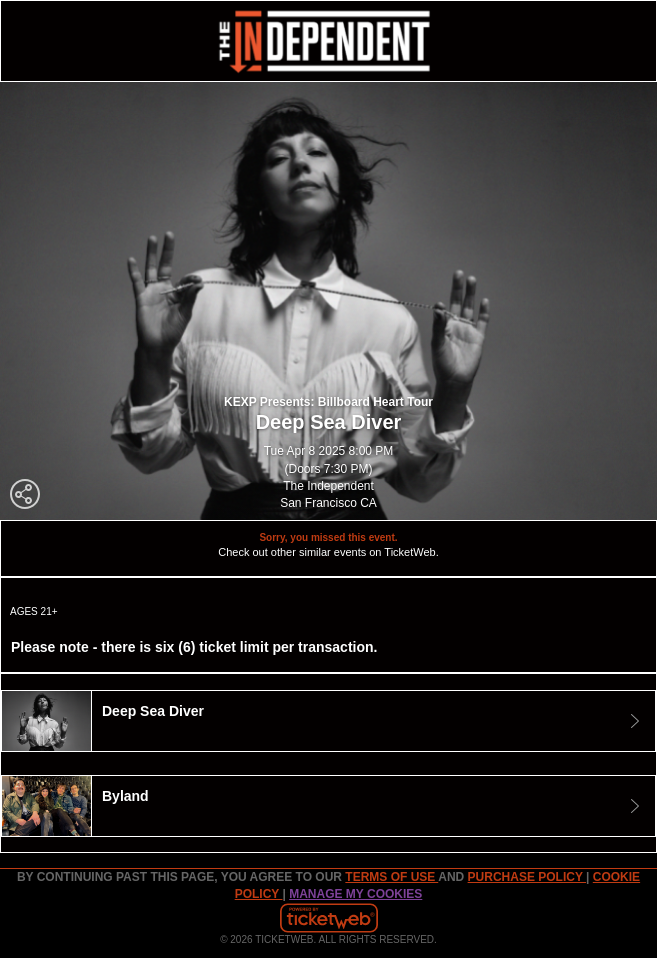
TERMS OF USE (391, 877)
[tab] (328, 721)
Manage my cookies (355, 894)
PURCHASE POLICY (527, 877)
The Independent (328, 486)
